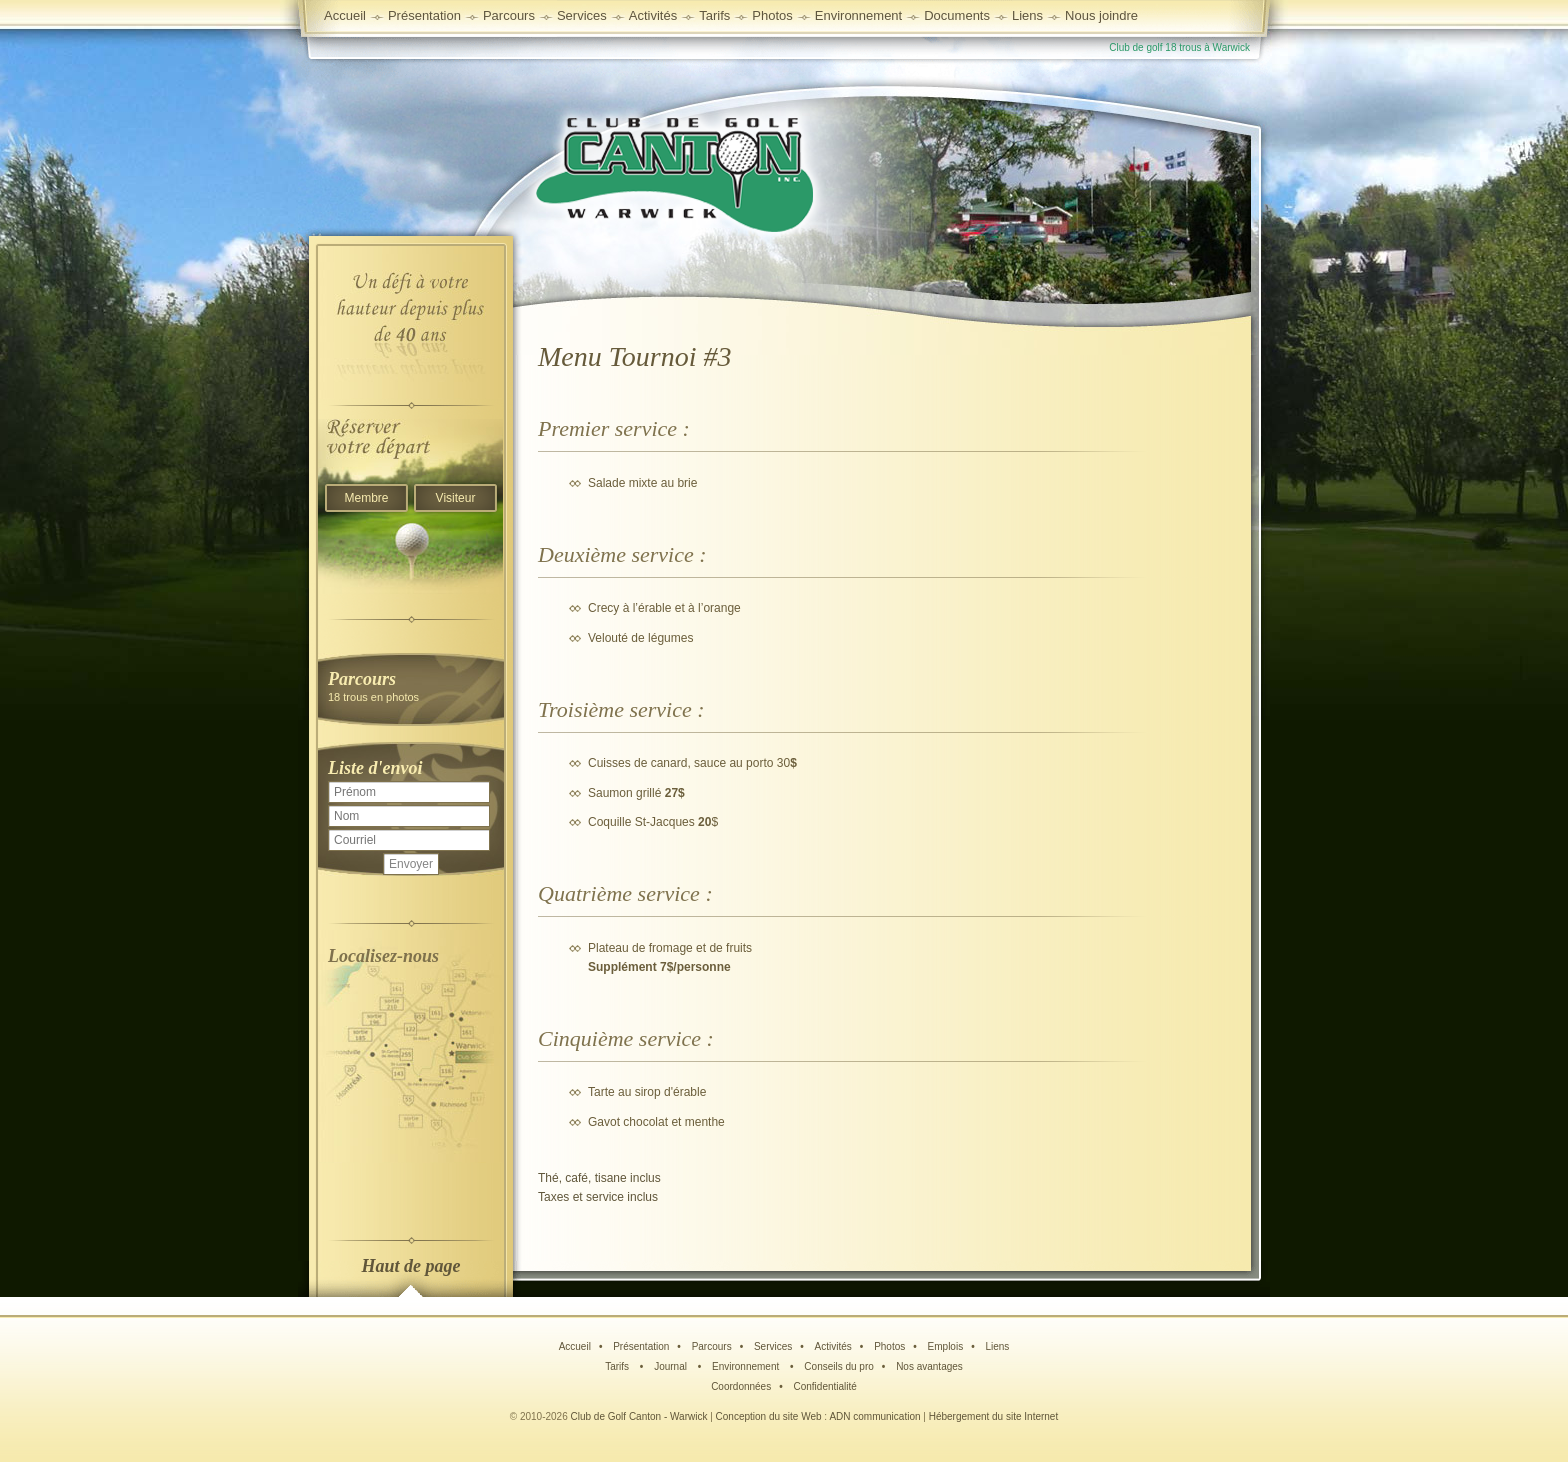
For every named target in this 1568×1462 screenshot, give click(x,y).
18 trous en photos (411, 685)
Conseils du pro (838, 1366)
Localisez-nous (383, 956)
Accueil (345, 15)
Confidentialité (824, 1386)
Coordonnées (741, 1386)
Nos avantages (929, 1366)
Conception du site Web (769, 1416)
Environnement (858, 15)
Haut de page (411, 1266)
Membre (366, 498)
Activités (833, 1346)
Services (582, 15)
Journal (672, 1366)
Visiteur (456, 498)
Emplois (946, 1346)
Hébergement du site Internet (994, 1416)
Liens (1027, 15)
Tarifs (618, 1366)
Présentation (641, 1346)
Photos (889, 1346)
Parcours (712, 1346)
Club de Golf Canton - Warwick (639, 1416)
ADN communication (874, 1416)
